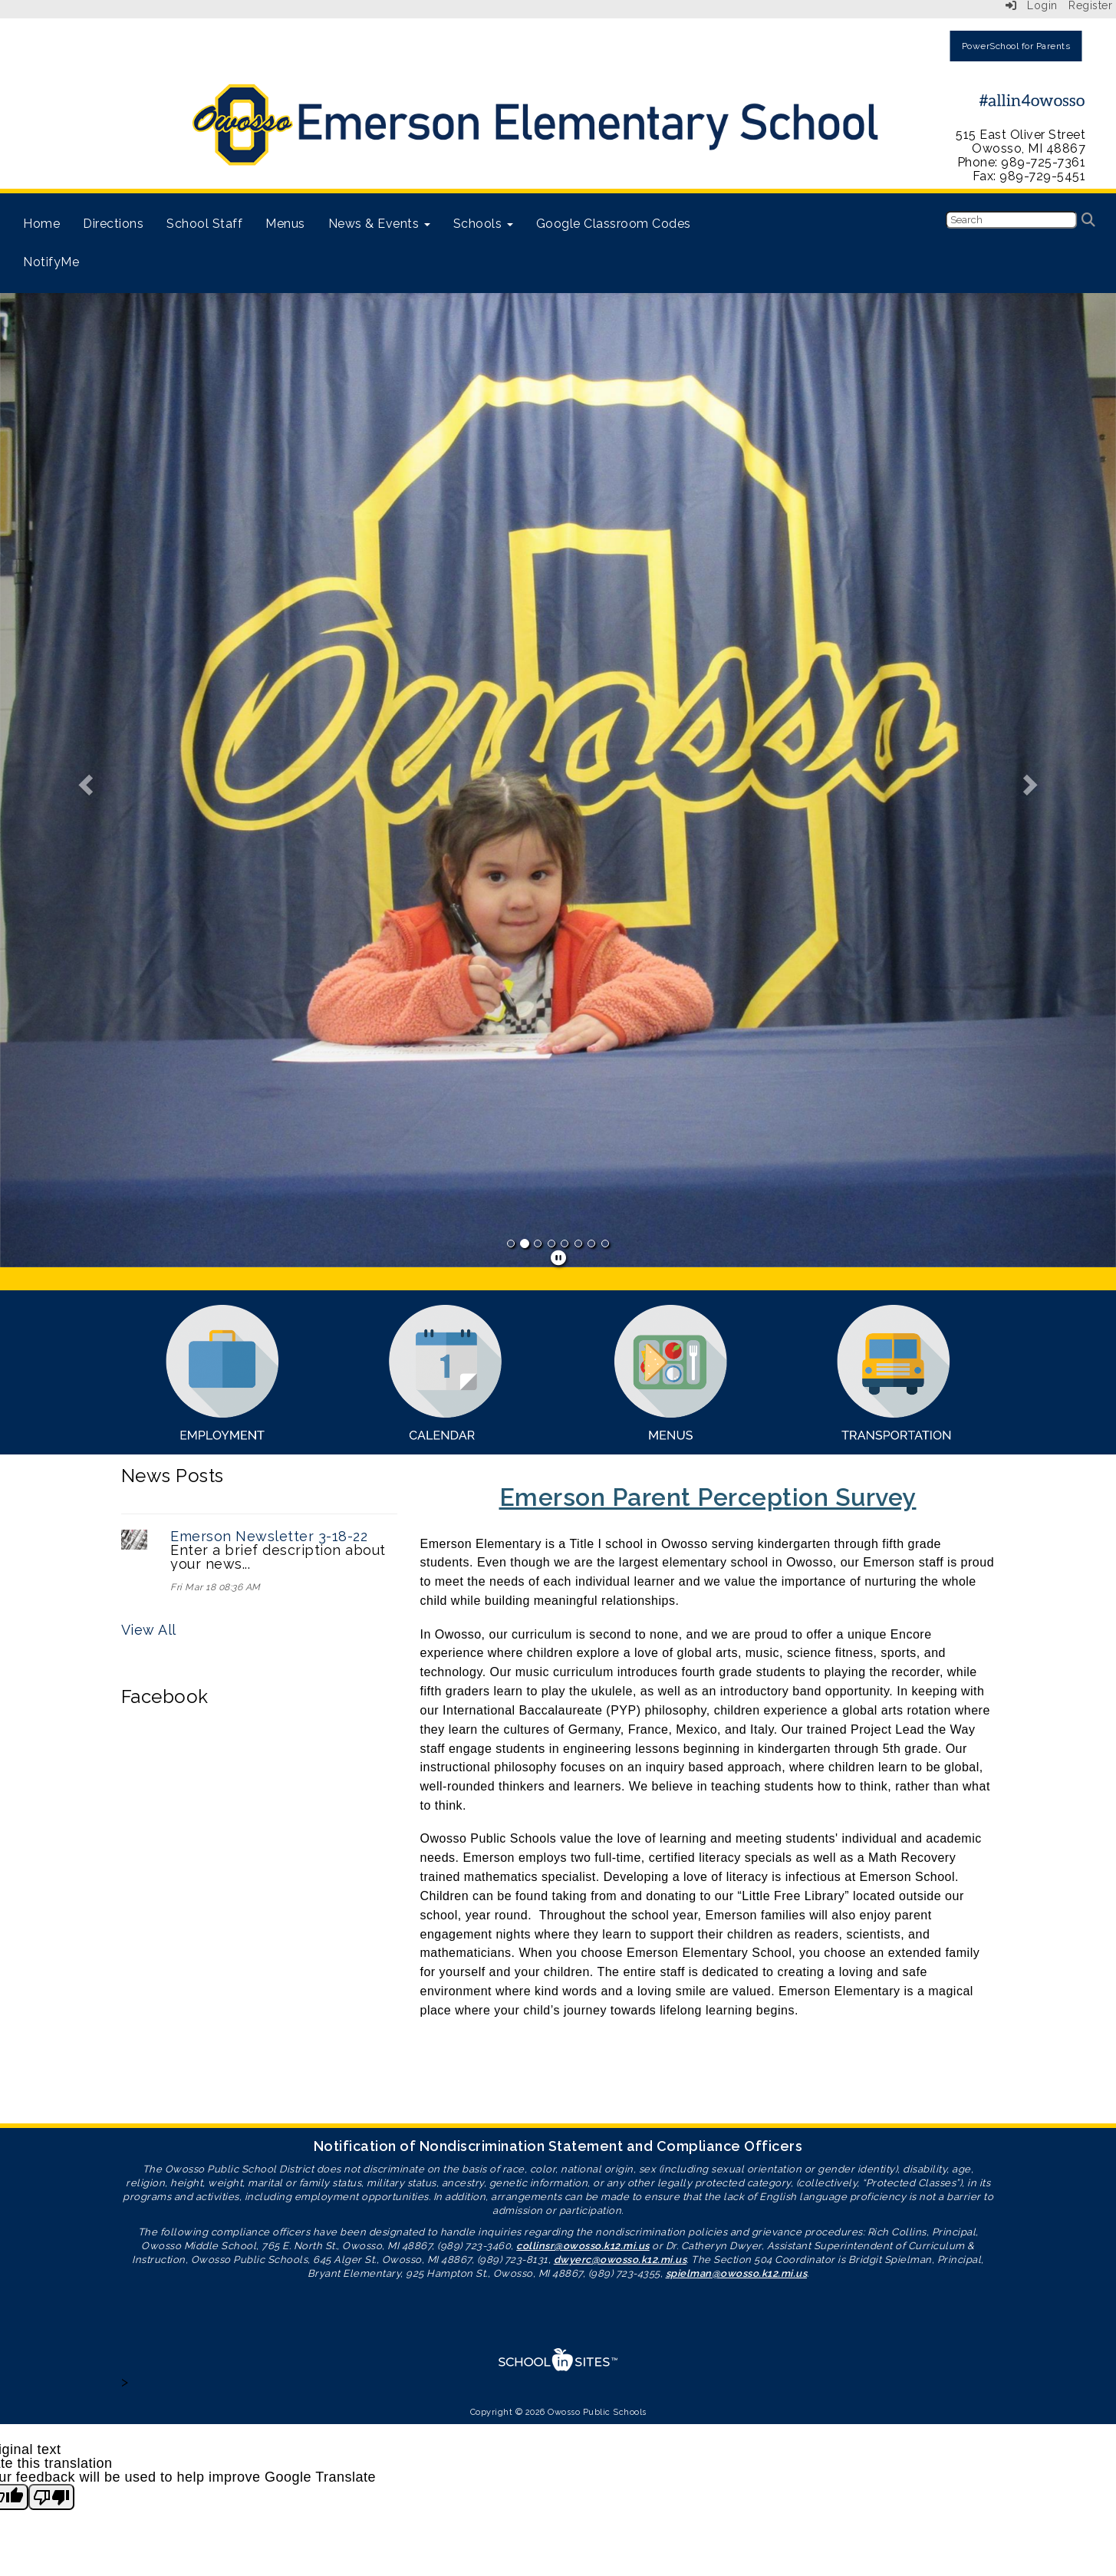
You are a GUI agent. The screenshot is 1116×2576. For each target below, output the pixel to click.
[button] (83, 780)
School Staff (204, 223)
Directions (113, 223)
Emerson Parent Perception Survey (708, 1497)
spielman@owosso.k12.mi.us (737, 2273)
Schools (483, 223)
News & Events (379, 223)
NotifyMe (51, 262)
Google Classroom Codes (613, 223)
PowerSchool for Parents (1016, 46)
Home (41, 223)
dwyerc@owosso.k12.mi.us (620, 2259)
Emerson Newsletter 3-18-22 (268, 1536)
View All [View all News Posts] (148, 1630)
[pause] (559, 1258)
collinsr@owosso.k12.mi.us (583, 2246)
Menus (285, 223)
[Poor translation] (51, 2497)
